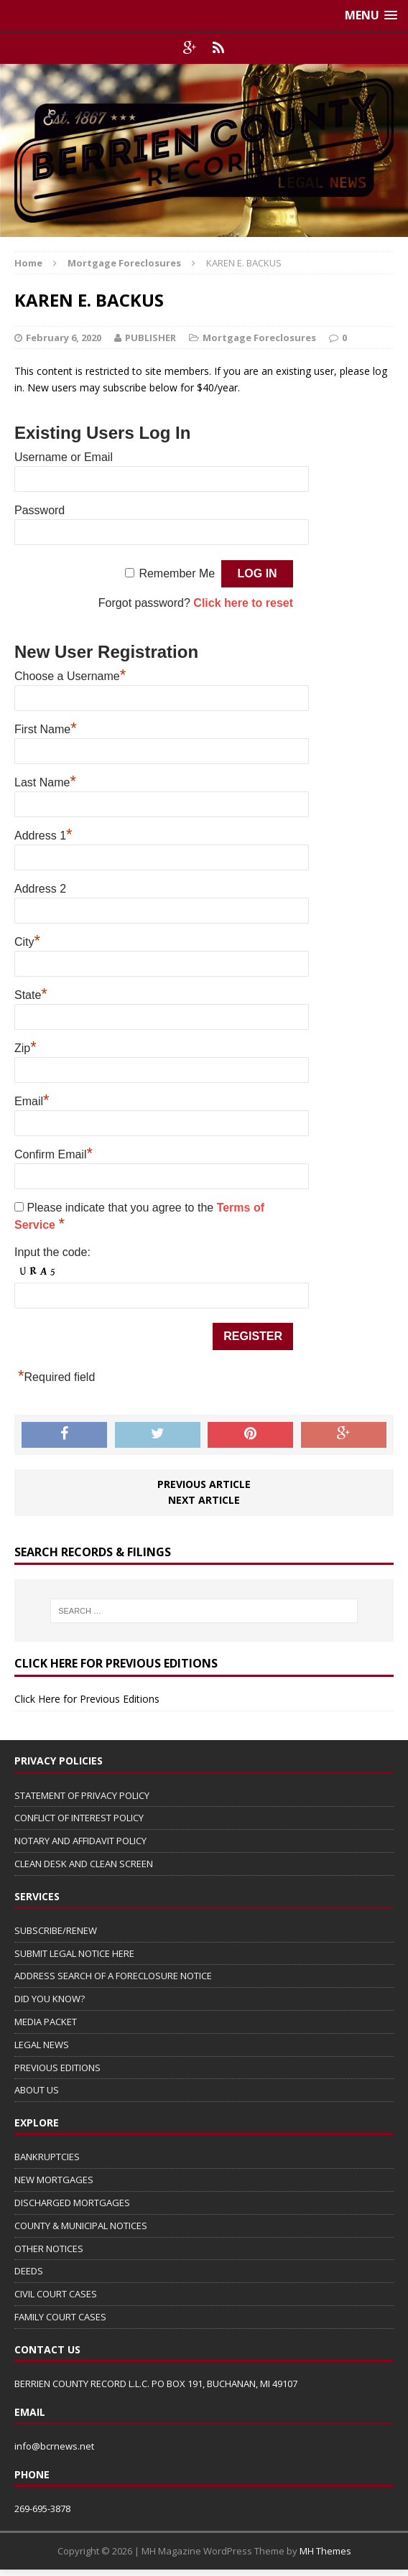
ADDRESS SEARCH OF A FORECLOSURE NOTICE (113, 1975)
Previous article (204, 1484)
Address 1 (43, 834)
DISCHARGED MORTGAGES (72, 2202)
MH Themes (325, 2550)
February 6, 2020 (63, 337)
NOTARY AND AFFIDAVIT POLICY (80, 1840)
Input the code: (52, 1252)
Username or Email (63, 457)
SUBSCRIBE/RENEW (55, 1930)
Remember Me (177, 573)
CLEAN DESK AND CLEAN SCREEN (83, 1863)
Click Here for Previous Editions (86, 1699)
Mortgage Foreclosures (259, 337)
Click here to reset (243, 603)
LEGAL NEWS (41, 2044)
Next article (204, 1500)
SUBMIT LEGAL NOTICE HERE (74, 1953)
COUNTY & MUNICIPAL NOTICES (80, 2225)
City (27, 940)
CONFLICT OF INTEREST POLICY (79, 1817)
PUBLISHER (150, 337)
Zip (25, 1046)
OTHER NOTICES (48, 2248)
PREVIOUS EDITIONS (57, 2067)
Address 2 (40, 889)
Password (39, 510)
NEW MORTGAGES (53, 2179)
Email (32, 1099)
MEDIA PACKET (45, 2021)
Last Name (45, 781)
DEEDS (28, 2270)
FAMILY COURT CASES (60, 2316)
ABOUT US (36, 2089)
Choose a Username (70, 674)
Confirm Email (53, 1153)
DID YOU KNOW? (49, 1998)
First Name (45, 727)
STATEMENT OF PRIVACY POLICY (81, 1795)
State (30, 993)
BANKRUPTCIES (47, 2156)
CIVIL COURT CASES (55, 2293)
